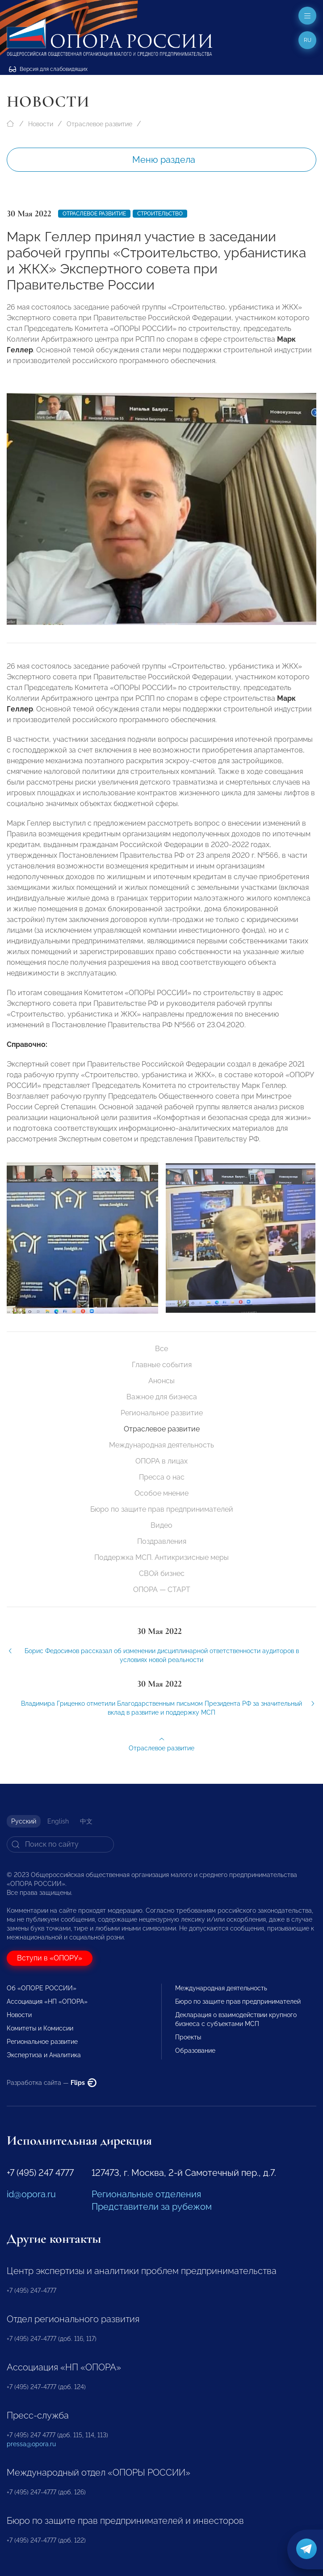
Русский (23, 1821)
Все (161, 1348)
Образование (195, 2050)
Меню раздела (163, 159)
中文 (86, 1821)
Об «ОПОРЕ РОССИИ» (41, 1988)
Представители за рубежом (152, 2206)
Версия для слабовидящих (48, 69)
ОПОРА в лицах (161, 1461)
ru (307, 40)
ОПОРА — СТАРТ (161, 1589)
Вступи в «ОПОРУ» (49, 1958)
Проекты (188, 2037)
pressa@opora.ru (31, 2444)
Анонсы (161, 1381)
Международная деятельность (161, 1445)
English (58, 1821)
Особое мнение (161, 1493)
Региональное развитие (162, 1413)
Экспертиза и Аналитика (44, 2055)
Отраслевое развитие (99, 124)
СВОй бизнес (162, 1573)
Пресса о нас (162, 1477)
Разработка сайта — (51, 2082)
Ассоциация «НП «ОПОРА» (47, 2001)
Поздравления (161, 1541)
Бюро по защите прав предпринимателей (161, 1509)
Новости (40, 124)
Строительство (160, 214)
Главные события (162, 1364)
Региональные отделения (146, 2194)
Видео (161, 1525)
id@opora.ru (31, 2194)
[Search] (60, 1844)
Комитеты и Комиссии (40, 2028)
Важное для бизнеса (161, 1397)
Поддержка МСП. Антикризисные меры (161, 1557)
